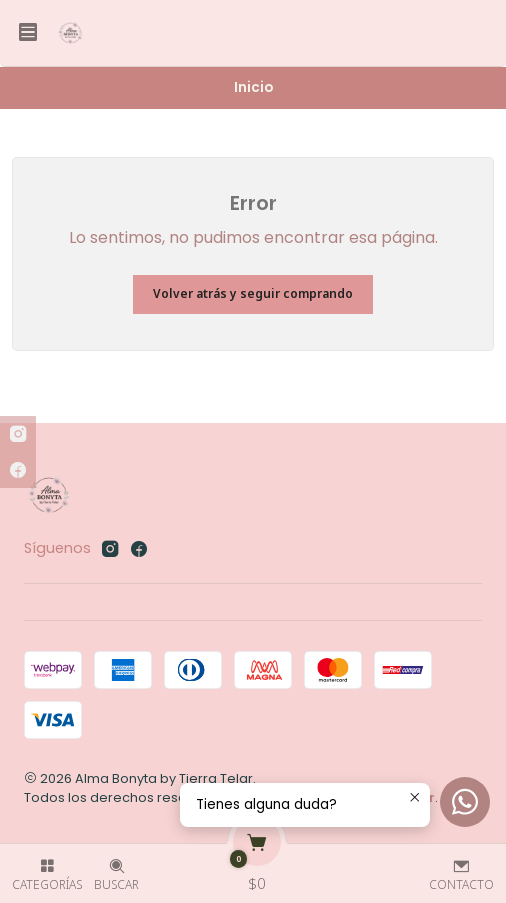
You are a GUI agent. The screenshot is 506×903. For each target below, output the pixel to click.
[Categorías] (47, 867)
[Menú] (28, 33)
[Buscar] (116, 867)
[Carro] (257, 867)
